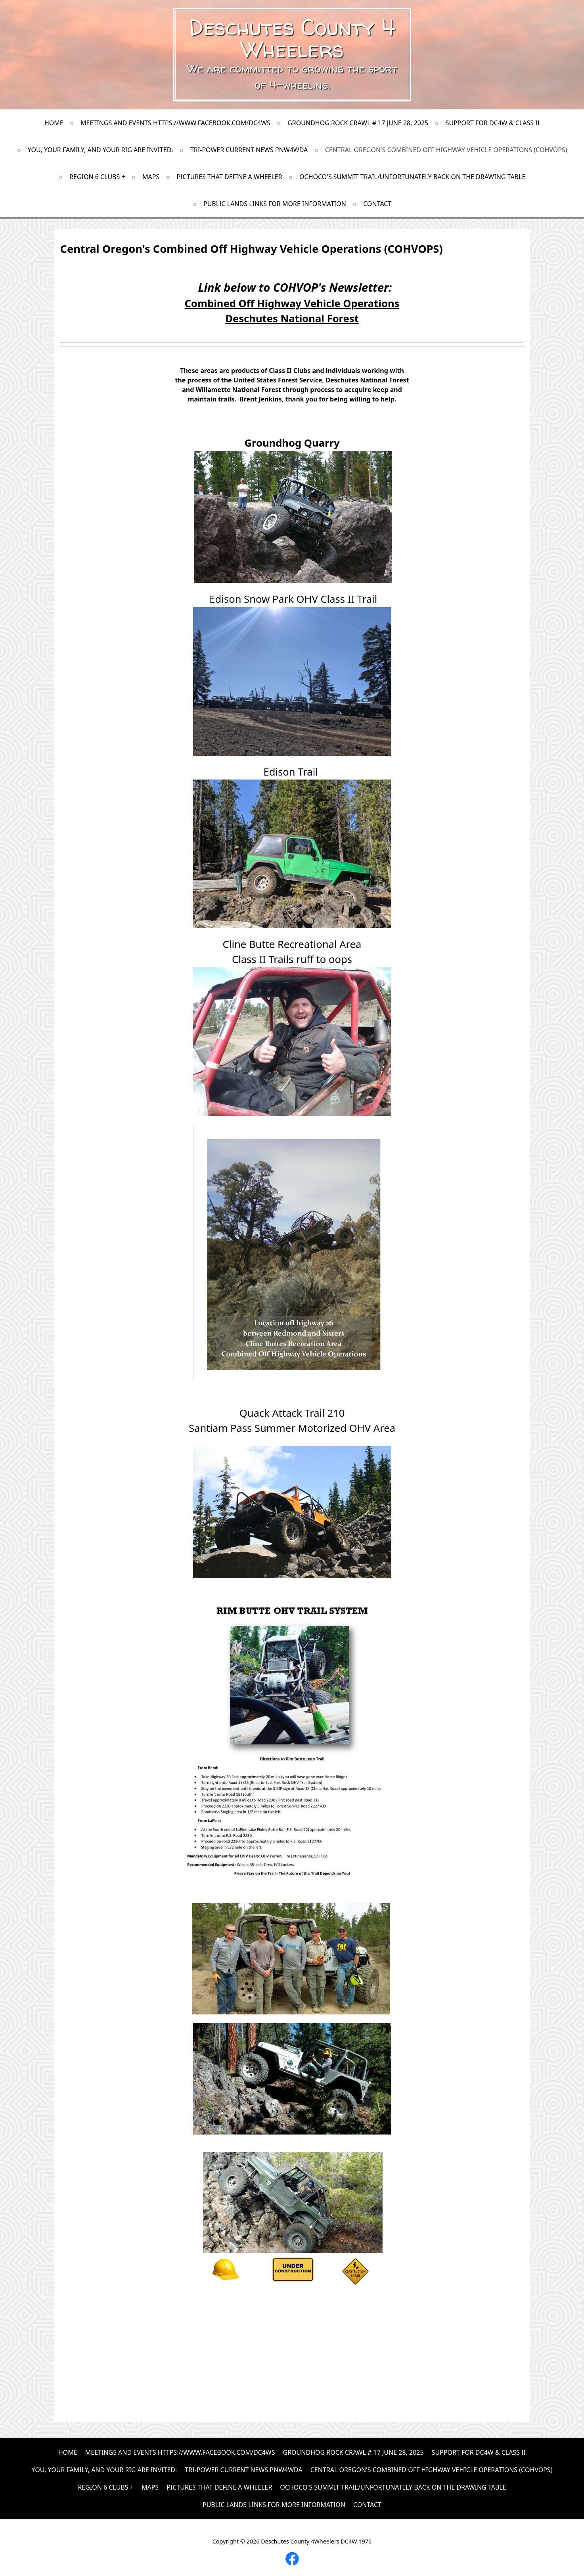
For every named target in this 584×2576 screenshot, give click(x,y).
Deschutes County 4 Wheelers (292, 38)
